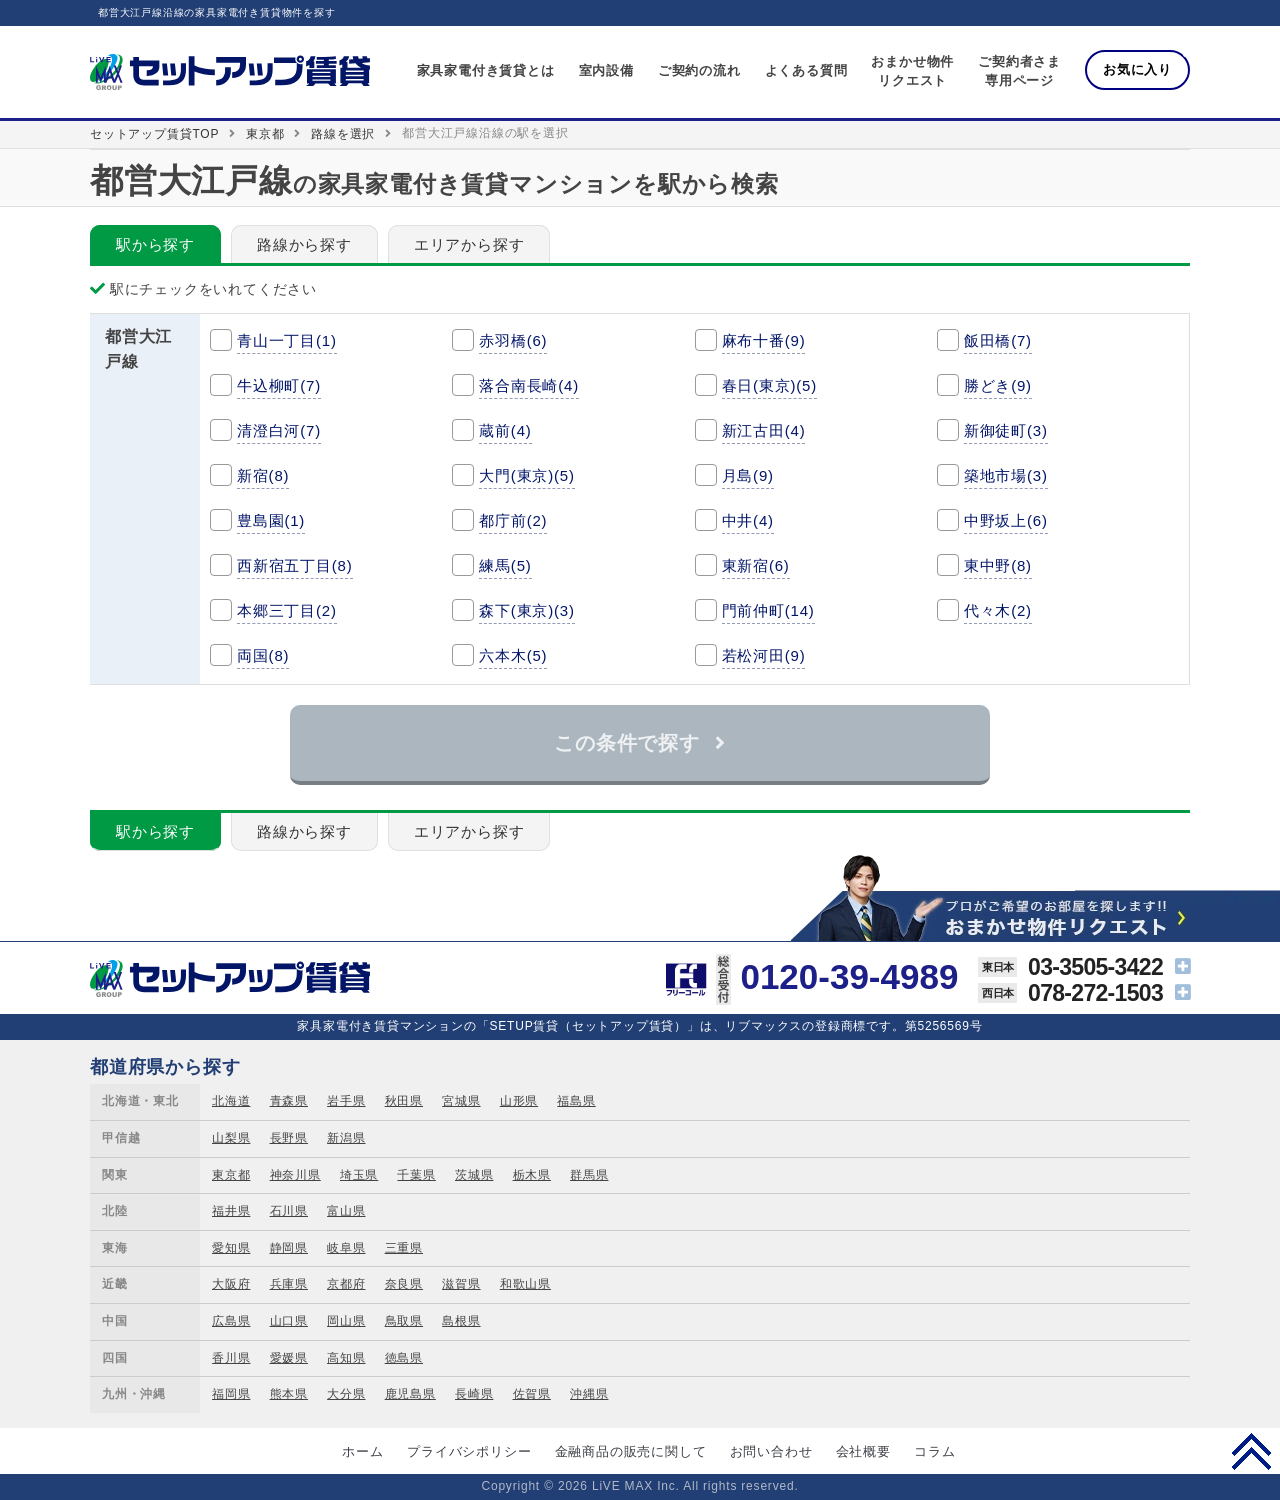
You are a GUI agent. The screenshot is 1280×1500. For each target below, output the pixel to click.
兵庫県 (289, 1284)
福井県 (231, 1211)
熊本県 (289, 1394)
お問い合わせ (771, 1451)
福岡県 (231, 1394)
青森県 (289, 1101)
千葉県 (416, 1175)
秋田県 (404, 1101)
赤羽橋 (513, 340)
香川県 (231, 1358)
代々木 (998, 610)
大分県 (346, 1394)
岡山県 (346, 1321)
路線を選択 (343, 134)
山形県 (519, 1101)
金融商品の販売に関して (631, 1451)
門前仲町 (768, 610)
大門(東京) (527, 475)
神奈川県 (295, 1175)
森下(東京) (527, 610)
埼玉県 (359, 1175)
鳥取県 (404, 1321)
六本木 (513, 655)
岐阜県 (346, 1248)
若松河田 (764, 655)
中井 (748, 520)
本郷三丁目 (287, 610)
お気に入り (1137, 69)
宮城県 (461, 1101)
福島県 (576, 1101)
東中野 (998, 565)
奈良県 (404, 1284)
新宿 (263, 475)
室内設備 (606, 70)
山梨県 (231, 1138)
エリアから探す (469, 244)
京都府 (346, 1284)
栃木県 (532, 1175)
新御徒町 (1006, 430)
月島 (748, 475)
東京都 (265, 134)
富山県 (346, 1211)
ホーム (362, 1451)
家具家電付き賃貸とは (486, 70)
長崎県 (474, 1394)
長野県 (289, 1138)
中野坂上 (1006, 520)
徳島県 (404, 1358)
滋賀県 (461, 1284)
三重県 (404, 1248)
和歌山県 (525, 1284)
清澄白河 (279, 430)
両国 (263, 655)
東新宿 (756, 565)
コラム (934, 1451)
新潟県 (346, 1138)
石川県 (289, 1211)
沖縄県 (589, 1394)
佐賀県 (532, 1394)
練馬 (505, 565)
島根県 (461, 1321)
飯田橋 (998, 340)
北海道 (231, 1101)
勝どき (998, 385)
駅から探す (155, 244)
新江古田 (764, 430)
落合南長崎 (529, 385)
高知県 (346, 1358)
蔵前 (505, 430)
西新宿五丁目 (295, 565)
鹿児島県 (410, 1394)
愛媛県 (289, 1358)
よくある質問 (806, 70)
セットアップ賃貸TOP (154, 134)
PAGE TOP (1251, 1451)
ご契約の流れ (699, 70)
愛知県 (231, 1248)
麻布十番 (764, 340)
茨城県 (474, 1175)
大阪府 (231, 1284)
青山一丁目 (287, 340)
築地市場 (1006, 475)
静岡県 (289, 1248)
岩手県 (346, 1101)
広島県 (231, 1321)
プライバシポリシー (469, 1451)
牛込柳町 (279, 385)
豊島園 (271, 520)
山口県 (289, 1321)
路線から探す (304, 244)
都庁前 (513, 520)
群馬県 (589, 1175)
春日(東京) (770, 385)
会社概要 (863, 1451)
